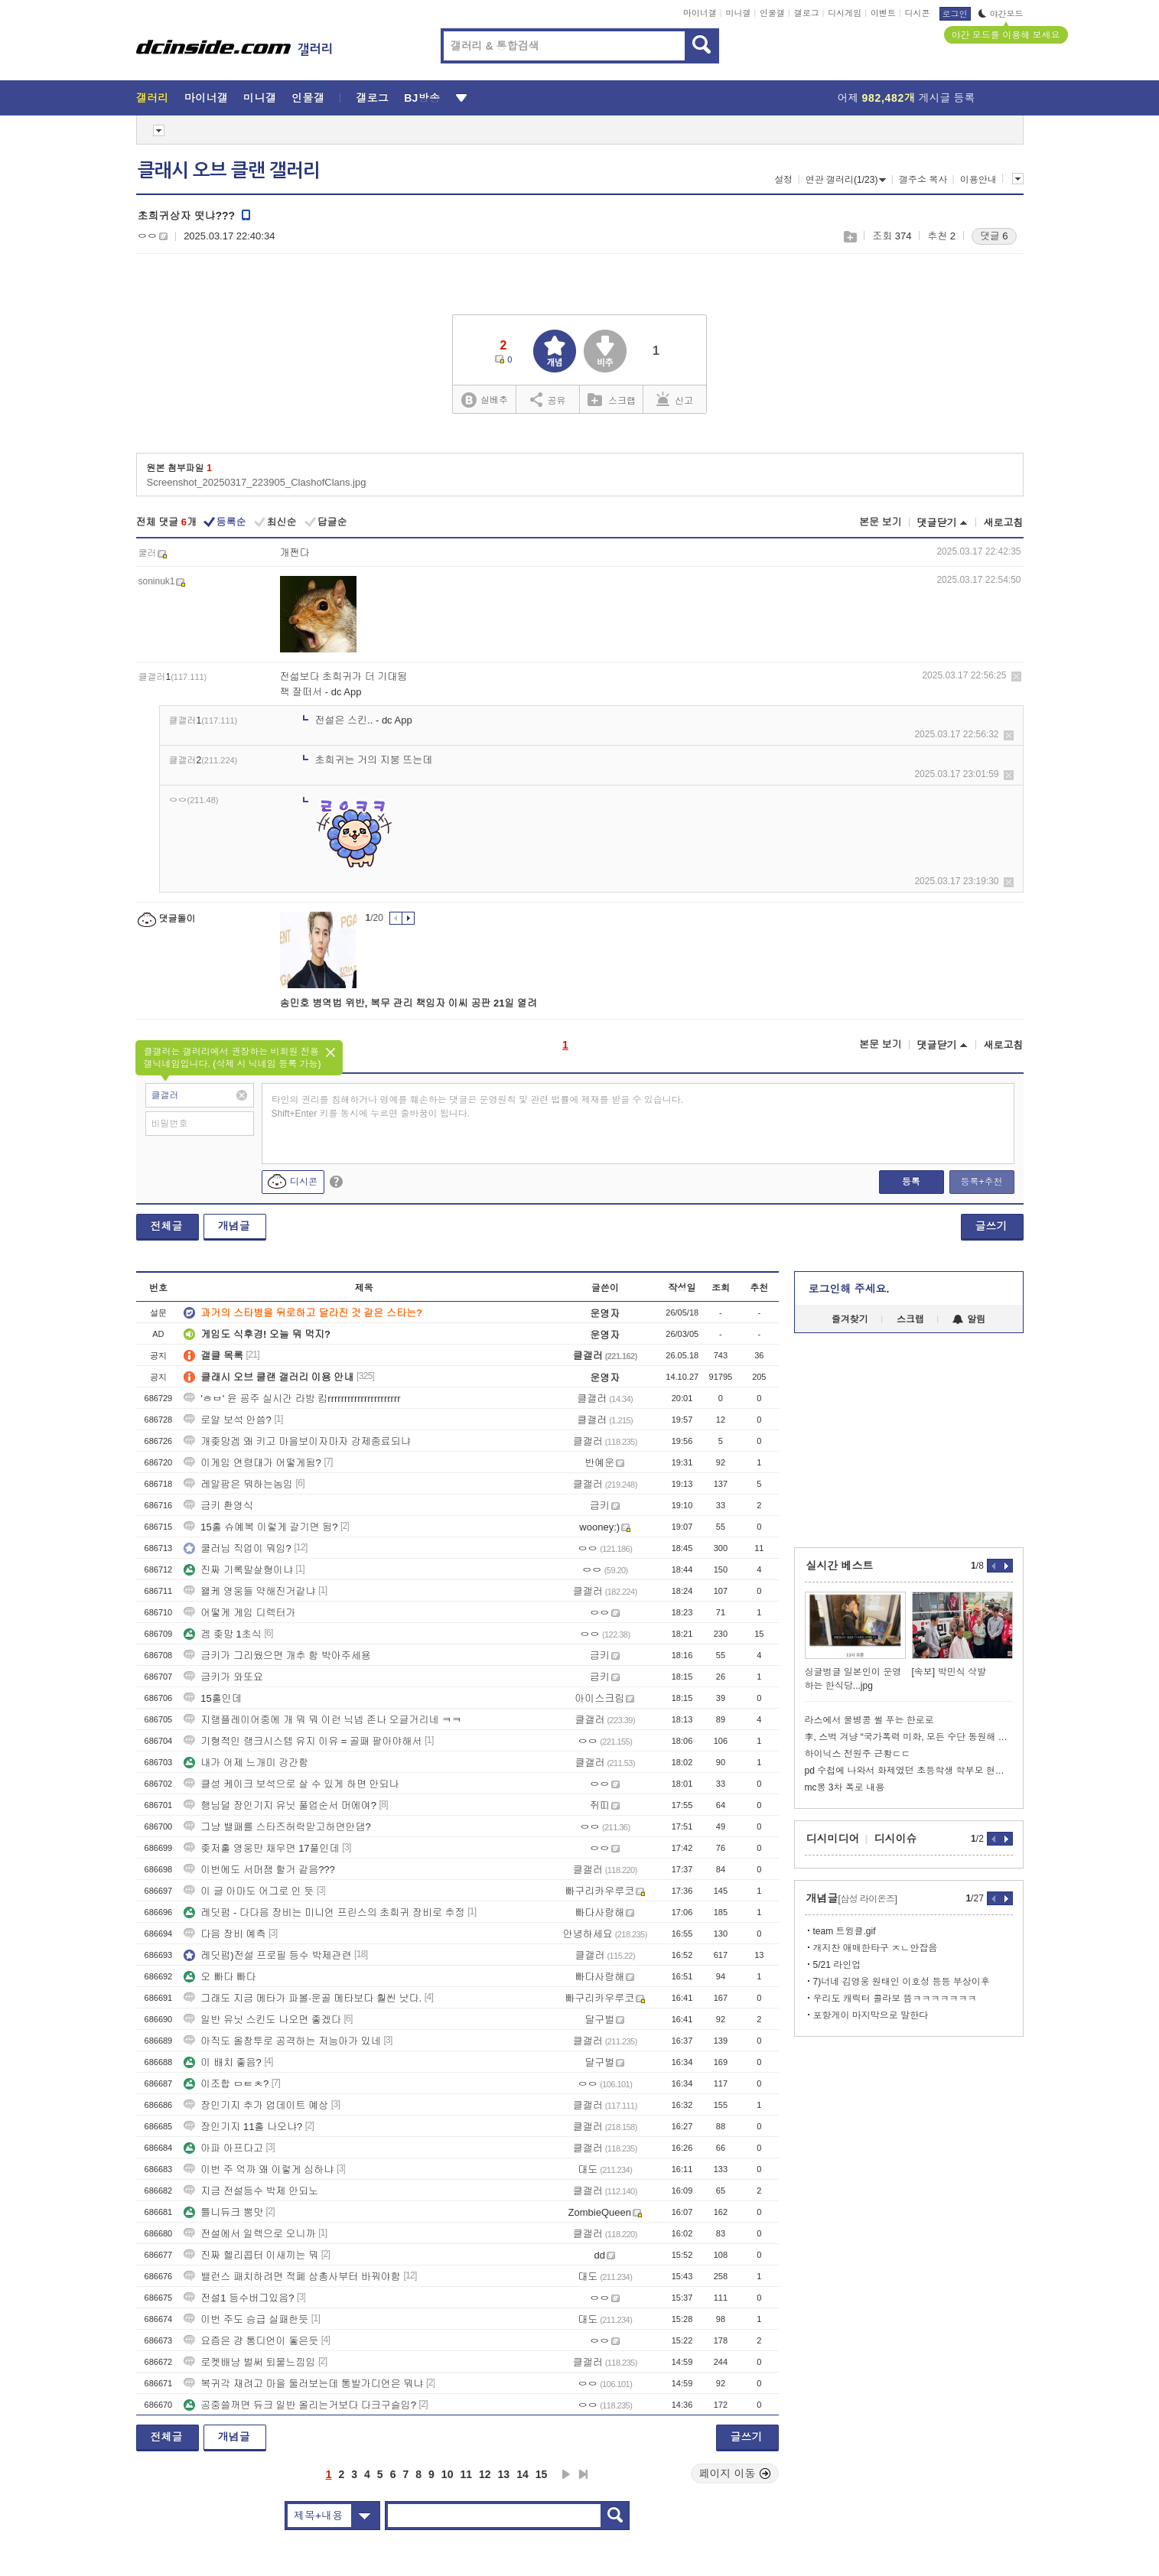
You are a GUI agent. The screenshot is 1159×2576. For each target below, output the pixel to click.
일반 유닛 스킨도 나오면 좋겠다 (262, 2019)
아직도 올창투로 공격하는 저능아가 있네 (282, 2041)
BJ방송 (422, 98)
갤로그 (806, 13)
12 (485, 2474)
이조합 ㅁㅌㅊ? (226, 2084)
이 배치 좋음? (222, 2062)
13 (504, 2474)
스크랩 (849, 236)
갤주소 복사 (923, 179)
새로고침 (1004, 523)
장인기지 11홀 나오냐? (243, 2126)
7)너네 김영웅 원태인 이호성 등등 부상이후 (901, 1981)
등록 (911, 1181)
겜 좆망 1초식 (222, 1634)
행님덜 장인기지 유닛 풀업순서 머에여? (280, 1805)
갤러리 (152, 98)
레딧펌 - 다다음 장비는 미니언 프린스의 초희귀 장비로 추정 (324, 1912)
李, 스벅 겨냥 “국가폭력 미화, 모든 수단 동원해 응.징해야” (909, 1737)
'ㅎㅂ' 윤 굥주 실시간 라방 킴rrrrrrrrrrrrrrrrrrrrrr (292, 1398)
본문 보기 (880, 522)
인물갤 (772, 13)
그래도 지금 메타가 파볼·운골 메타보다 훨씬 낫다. (303, 1998)
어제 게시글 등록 (906, 98)
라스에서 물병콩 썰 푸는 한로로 (869, 1720)
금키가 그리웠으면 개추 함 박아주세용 (277, 1655)
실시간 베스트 (840, 1566)
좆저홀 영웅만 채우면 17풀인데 (261, 1848)
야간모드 (1001, 13)
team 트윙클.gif (844, 1931)
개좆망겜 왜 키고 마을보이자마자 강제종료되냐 (297, 1441)
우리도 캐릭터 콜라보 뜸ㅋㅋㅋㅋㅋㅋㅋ (895, 1998)
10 (447, 2474)
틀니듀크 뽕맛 (223, 2212)
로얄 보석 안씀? (227, 1420)
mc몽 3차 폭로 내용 (845, 1787)
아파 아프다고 (223, 2148)
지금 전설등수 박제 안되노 (251, 2191)
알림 (968, 1319)
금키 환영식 (218, 1505)
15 (542, 2474)
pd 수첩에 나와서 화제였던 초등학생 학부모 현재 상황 (909, 1770)
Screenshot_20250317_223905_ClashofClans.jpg (256, 482)
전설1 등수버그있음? (239, 2298)
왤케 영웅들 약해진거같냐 (249, 1591)
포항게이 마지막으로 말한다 (871, 2015)
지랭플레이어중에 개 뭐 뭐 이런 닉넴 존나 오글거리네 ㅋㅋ (322, 1719)
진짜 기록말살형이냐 (238, 1570)
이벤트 (883, 13)
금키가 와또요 (223, 1677)
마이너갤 (700, 13)
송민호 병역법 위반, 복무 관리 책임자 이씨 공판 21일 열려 (409, 1003)
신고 (674, 399)
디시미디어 (833, 1839)
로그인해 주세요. (849, 1289)
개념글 (234, 1226)
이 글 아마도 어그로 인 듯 (249, 1891)
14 (522, 2474)
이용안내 (978, 179)
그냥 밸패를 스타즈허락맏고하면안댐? (277, 1827)
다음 (566, 2474)
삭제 (1016, 676)
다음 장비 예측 (224, 1934)
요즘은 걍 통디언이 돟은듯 (251, 2341)
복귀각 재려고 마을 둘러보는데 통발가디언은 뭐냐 (303, 2383)
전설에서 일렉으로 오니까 (249, 2233)
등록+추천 (981, 1181)
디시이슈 (895, 1839)
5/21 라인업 (837, 1965)
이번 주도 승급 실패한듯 (246, 2319)
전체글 (167, 1226)
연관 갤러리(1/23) (846, 179)
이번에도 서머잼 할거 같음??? (259, 1869)
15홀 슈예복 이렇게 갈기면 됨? (260, 1527)
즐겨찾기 (850, 1319)
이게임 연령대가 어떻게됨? (252, 1463)
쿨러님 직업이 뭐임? (237, 1548)
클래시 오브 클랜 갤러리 (229, 170)
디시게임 (844, 13)
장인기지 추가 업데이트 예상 (256, 2105)
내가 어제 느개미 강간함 (246, 1762)
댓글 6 (994, 236)
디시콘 (917, 13)
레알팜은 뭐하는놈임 (238, 1484)
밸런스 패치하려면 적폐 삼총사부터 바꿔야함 (292, 2276)
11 (466, 2474)
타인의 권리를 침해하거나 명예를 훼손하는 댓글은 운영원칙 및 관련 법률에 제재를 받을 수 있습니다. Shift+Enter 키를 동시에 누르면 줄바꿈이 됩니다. (478, 1106)
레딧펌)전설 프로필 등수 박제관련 (267, 1955)
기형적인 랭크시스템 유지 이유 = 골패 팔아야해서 (303, 1741)
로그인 (955, 13)
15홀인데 (212, 1698)
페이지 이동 (735, 2473)
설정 (783, 179)
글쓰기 (991, 1226)
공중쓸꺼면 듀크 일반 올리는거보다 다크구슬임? (300, 2405)
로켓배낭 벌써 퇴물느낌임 (249, 2362)
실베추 (484, 400)
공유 (548, 399)
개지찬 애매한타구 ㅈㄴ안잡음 (875, 1948)
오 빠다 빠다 (220, 1976)
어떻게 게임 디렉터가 (239, 1612)
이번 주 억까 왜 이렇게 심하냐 (259, 2169)
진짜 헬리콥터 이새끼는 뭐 (251, 2255)
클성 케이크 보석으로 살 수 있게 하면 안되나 (291, 1784)
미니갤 (737, 13)
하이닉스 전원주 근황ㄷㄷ (858, 1753)
